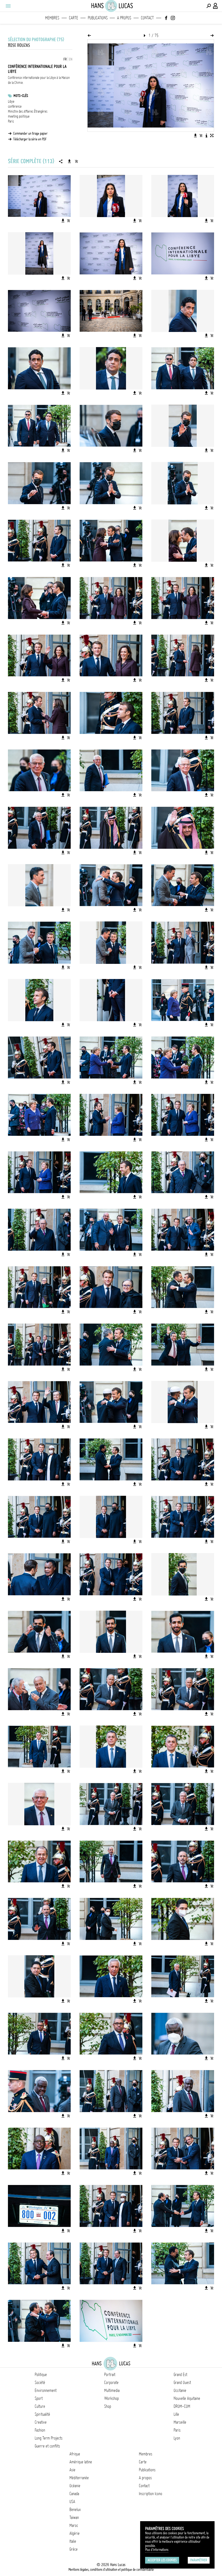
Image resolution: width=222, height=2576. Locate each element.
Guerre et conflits (47, 2446)
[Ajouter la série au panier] (76, 161)
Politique (41, 2374)
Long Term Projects (49, 2438)
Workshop (111, 2398)
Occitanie (180, 2390)
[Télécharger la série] (69, 161)
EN (70, 59)
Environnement (46, 2390)
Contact (147, 17)
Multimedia (112, 2390)
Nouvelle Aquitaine (187, 2398)
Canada (74, 2493)
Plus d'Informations (156, 2549)
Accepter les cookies (162, 2560)
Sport (39, 2398)
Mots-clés (20, 96)
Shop (107, 2406)
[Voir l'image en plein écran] (212, 135)
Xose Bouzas (19, 45)
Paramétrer (198, 2560)
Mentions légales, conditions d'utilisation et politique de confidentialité (111, 2569)
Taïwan (74, 2517)
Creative (41, 2422)
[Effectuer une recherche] (208, 5)
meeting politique (19, 116)
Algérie (74, 2533)
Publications (98, 17)
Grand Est (180, 2374)
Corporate (111, 2382)
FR (65, 59)
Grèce (73, 2549)
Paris (11, 121)
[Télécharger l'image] (195, 135)
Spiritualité (42, 2414)
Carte (73, 17)
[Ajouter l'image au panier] (201, 135)
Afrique (74, 2453)
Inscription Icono (150, 2493)
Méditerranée (79, 2477)
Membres (52, 17)
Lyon (177, 2438)
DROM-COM (182, 2406)
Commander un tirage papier (30, 133)
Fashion (40, 2430)
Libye (11, 101)
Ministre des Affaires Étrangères (27, 111)
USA (72, 2501)
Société (40, 2382)
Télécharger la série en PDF (30, 139)
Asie (72, 2469)
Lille (176, 2414)
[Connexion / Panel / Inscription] (215, 5)
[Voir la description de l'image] (206, 135)
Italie (72, 2541)
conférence (15, 106)
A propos (124, 17)
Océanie (74, 2485)
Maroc (73, 2525)
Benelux (75, 2509)
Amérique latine (80, 2461)
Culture (40, 2406)
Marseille (180, 2422)
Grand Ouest (182, 2382)
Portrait (109, 2374)
